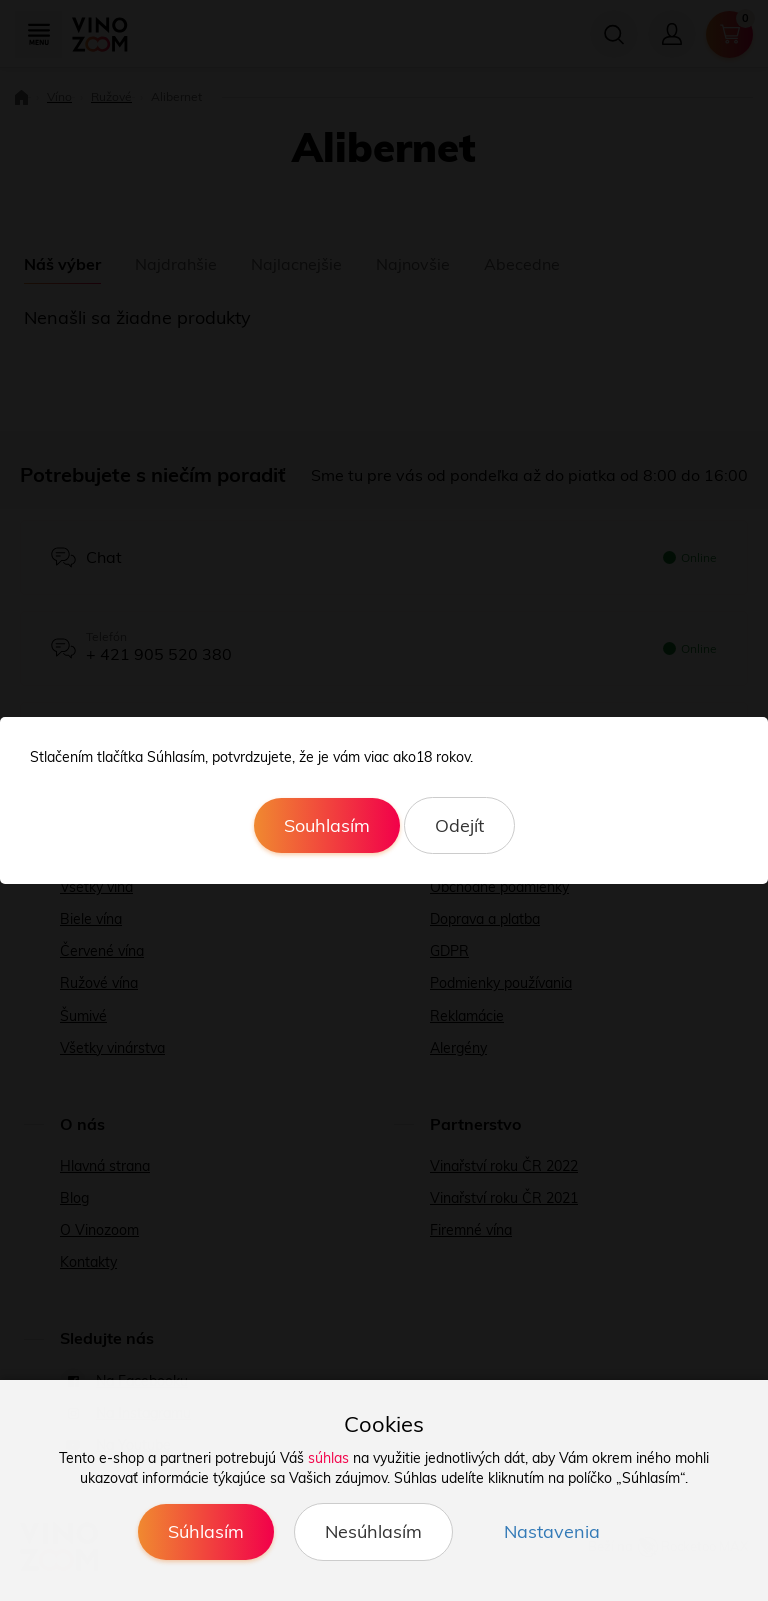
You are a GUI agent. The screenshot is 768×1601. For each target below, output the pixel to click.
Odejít (459, 825)
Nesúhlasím (373, 1531)
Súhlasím (206, 1531)
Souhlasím (327, 825)
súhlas (328, 1458)
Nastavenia (552, 1531)
